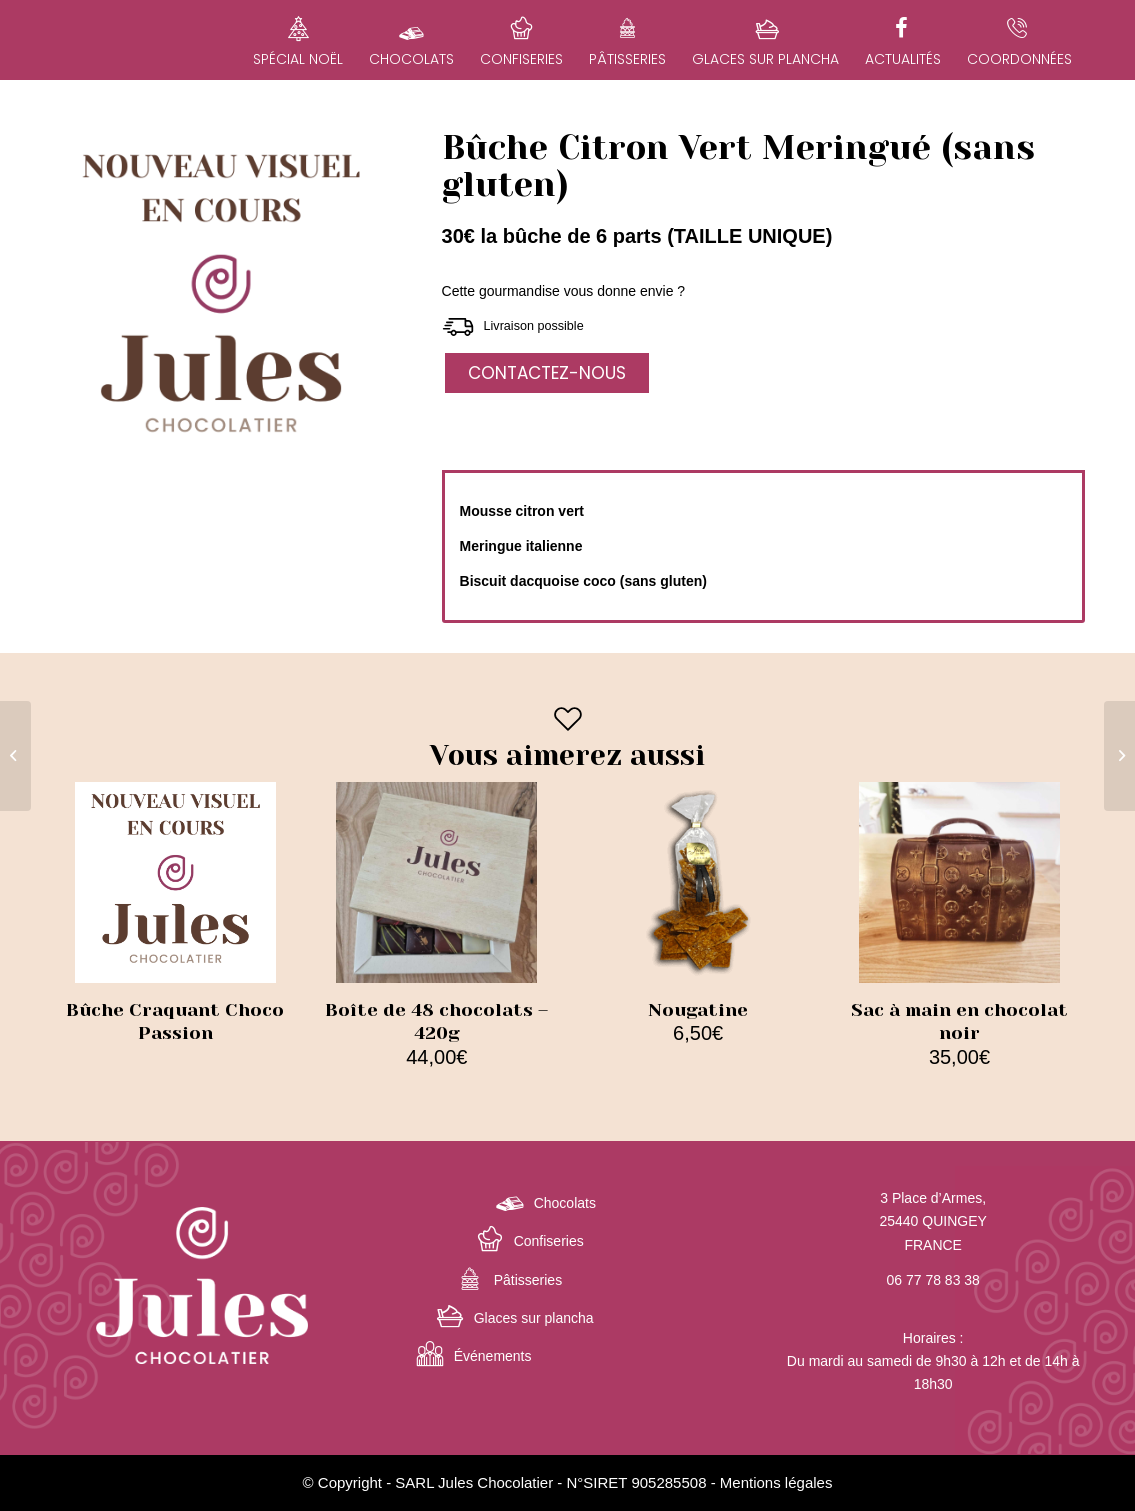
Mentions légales (776, 1482)
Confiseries (549, 1241)
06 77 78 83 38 (932, 1280)
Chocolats (565, 1203)
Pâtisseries (528, 1280)
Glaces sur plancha (534, 1318)
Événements (493, 1356)
